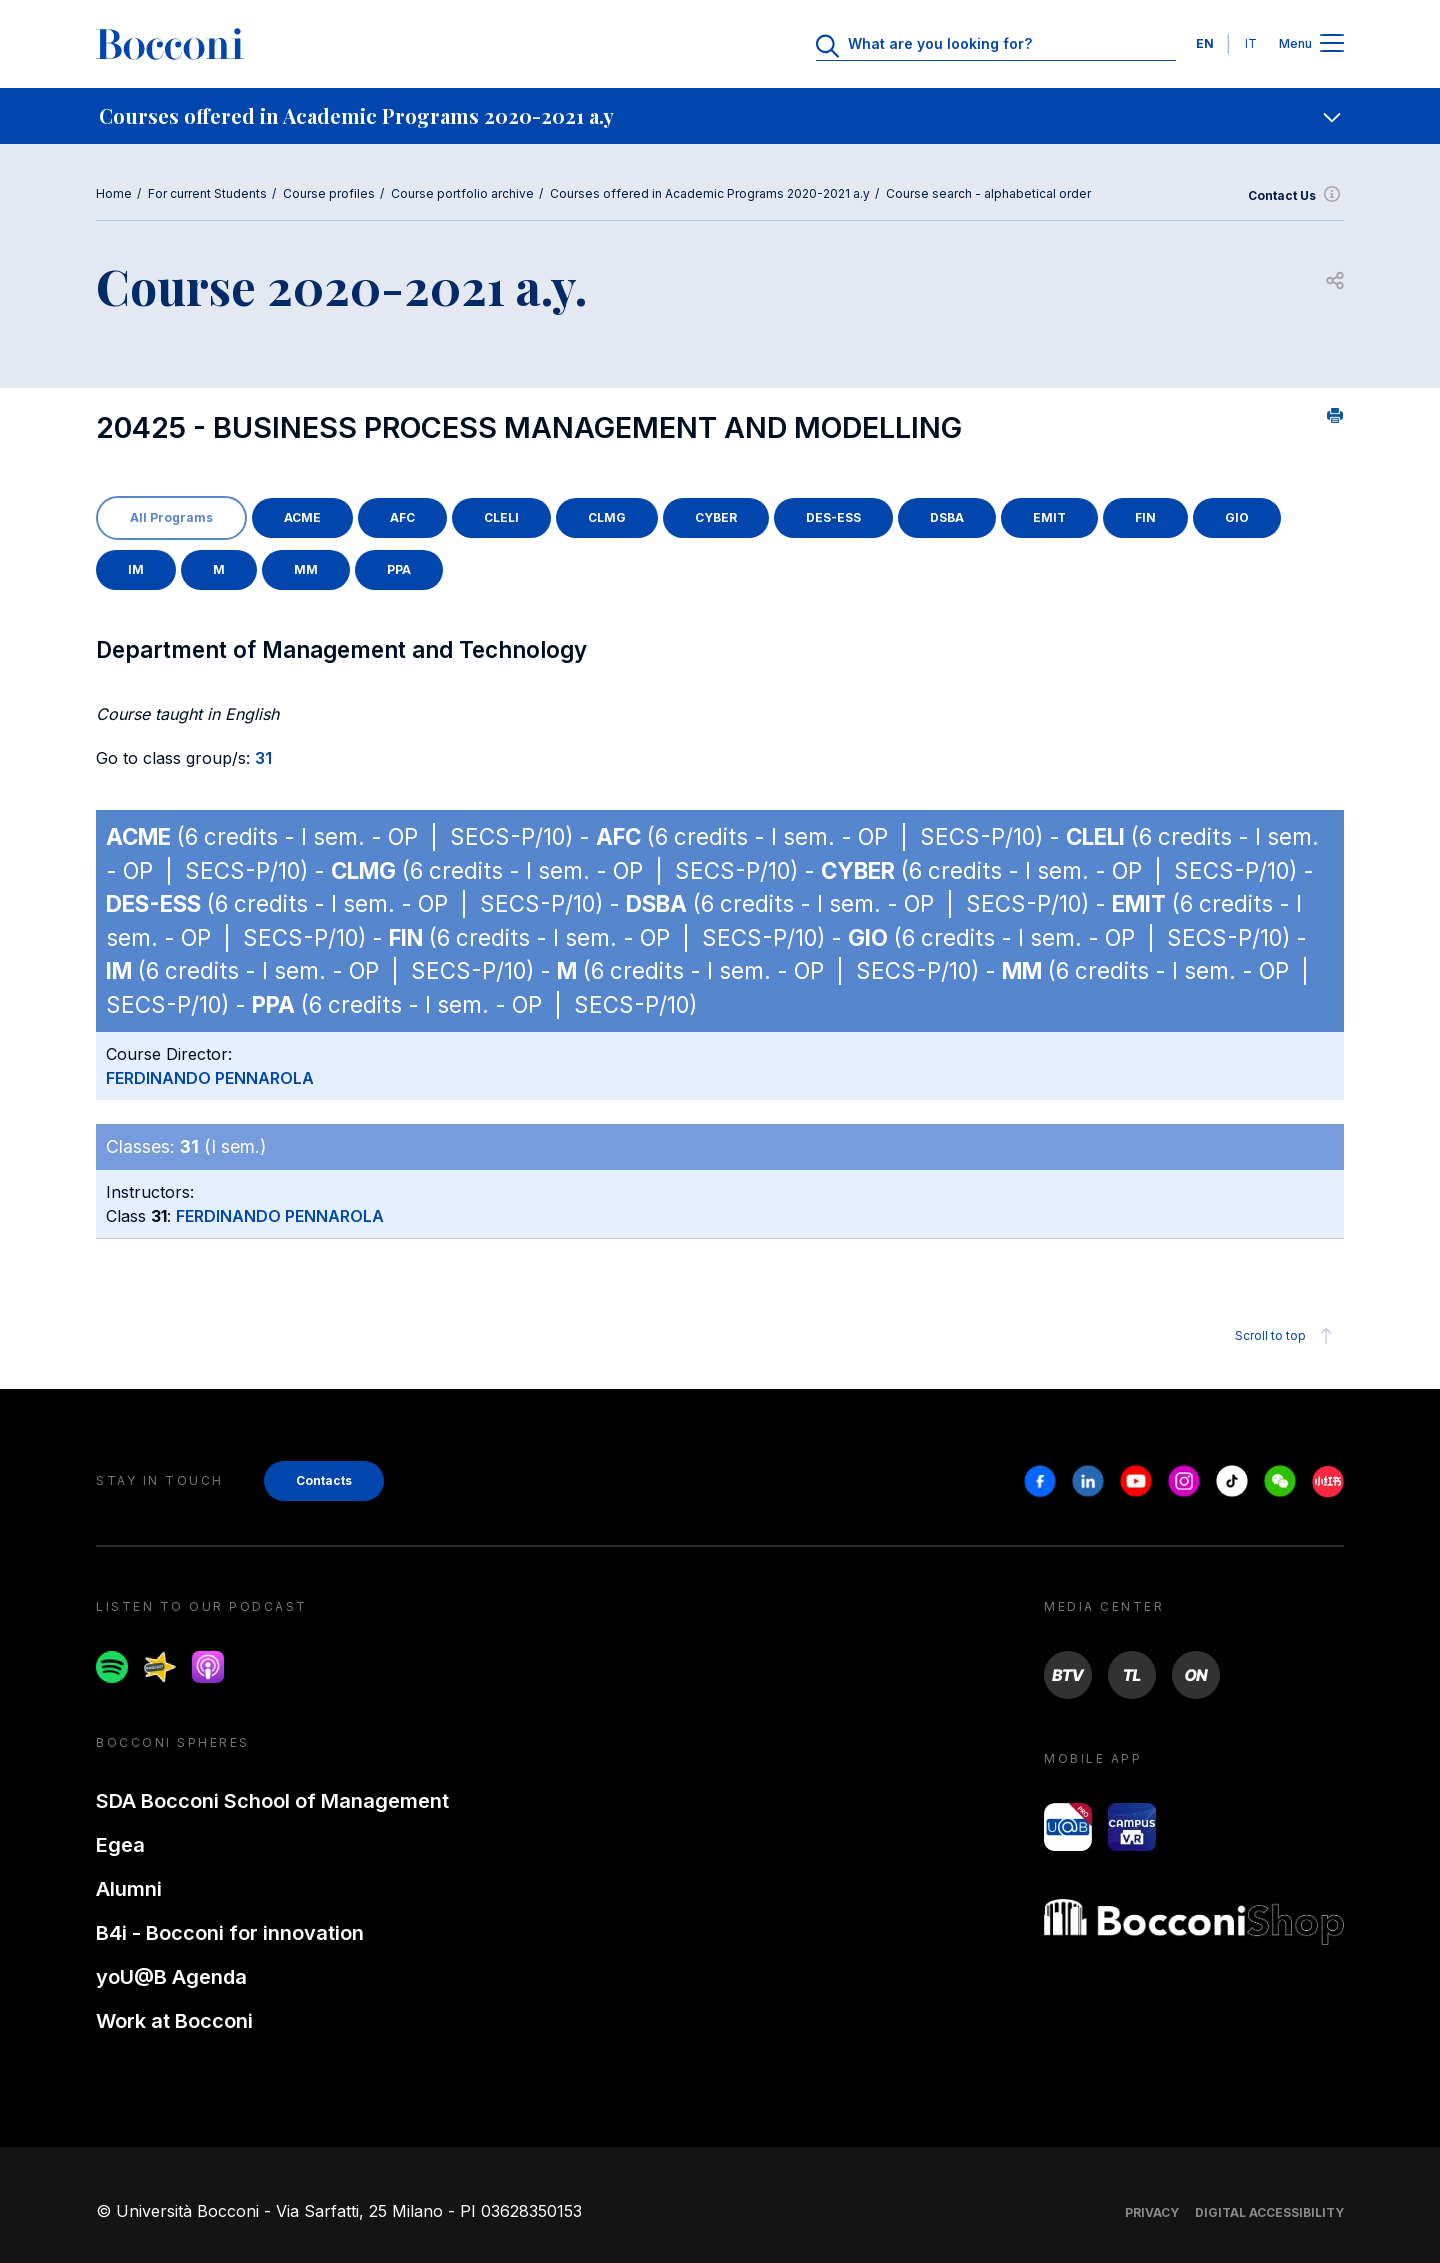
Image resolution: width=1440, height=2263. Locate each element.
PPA (399, 569)
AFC (402, 517)
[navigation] (720, 116)
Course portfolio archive (462, 193)
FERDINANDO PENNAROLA (210, 1078)
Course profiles (329, 193)
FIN (1145, 517)
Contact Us (1296, 196)
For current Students (207, 193)
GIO (1237, 517)
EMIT (1049, 517)
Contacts (324, 1480)
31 (263, 758)
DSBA (947, 517)
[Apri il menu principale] (1332, 44)
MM (306, 569)
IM (136, 569)
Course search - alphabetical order (988, 193)
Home (114, 193)
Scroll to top (1286, 1336)
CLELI (501, 517)
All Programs (171, 517)
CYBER (716, 517)
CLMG (607, 517)
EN (1205, 43)
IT (1251, 43)
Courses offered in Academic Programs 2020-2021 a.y (710, 193)
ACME (302, 517)
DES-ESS (833, 517)
